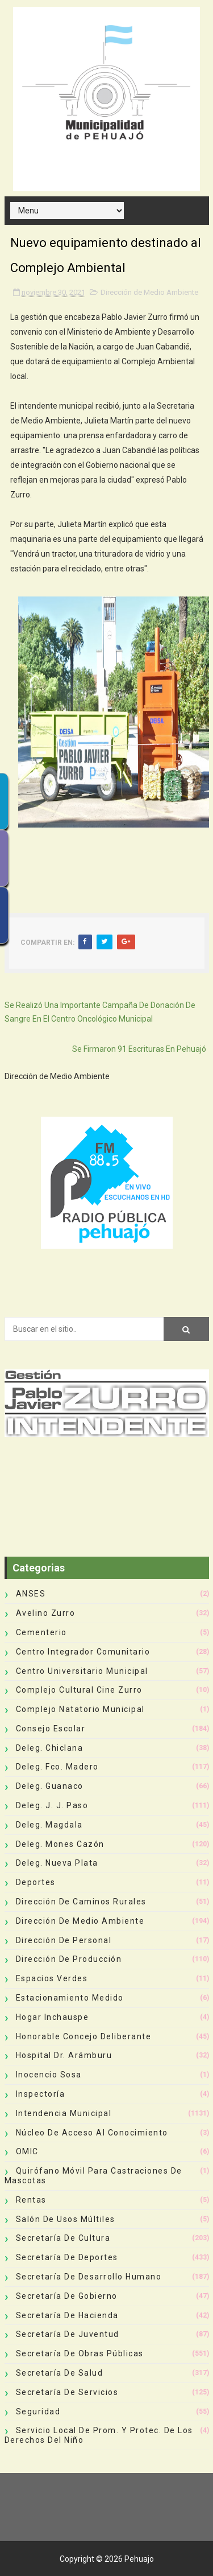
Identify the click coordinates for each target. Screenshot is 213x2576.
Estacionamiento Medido (70, 1997)
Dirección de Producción (69, 1959)
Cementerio (41, 1632)
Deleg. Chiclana (49, 1747)
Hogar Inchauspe (52, 2017)
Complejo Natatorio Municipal (80, 1709)
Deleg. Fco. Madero (57, 1766)
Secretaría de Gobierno (67, 2296)
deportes (36, 1882)
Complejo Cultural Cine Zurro (79, 1689)
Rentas (31, 2199)
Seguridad (38, 2411)
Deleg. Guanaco (49, 1786)
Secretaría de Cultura (63, 2237)
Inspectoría (40, 2093)
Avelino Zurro (46, 1613)
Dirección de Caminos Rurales (81, 1901)
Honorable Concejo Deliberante (84, 2036)
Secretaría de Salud (59, 2372)
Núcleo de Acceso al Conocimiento (92, 2132)
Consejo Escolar (51, 1728)
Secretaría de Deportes (67, 2257)
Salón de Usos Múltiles (65, 2219)
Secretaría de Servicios (67, 2392)
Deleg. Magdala (49, 1824)
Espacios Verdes (52, 1978)
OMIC (27, 2151)
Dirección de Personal (64, 1940)
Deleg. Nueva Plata (57, 1862)
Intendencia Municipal (64, 2113)
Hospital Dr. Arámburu (64, 2055)
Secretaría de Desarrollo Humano (89, 2276)
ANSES (31, 1593)
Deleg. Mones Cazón (60, 1844)
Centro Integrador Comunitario (83, 1651)
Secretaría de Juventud (67, 2334)
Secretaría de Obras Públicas (80, 2353)
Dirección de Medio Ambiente (149, 292)
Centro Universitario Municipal (82, 1671)
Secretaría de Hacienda (67, 2315)
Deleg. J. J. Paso (52, 1805)
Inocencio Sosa (49, 2074)
